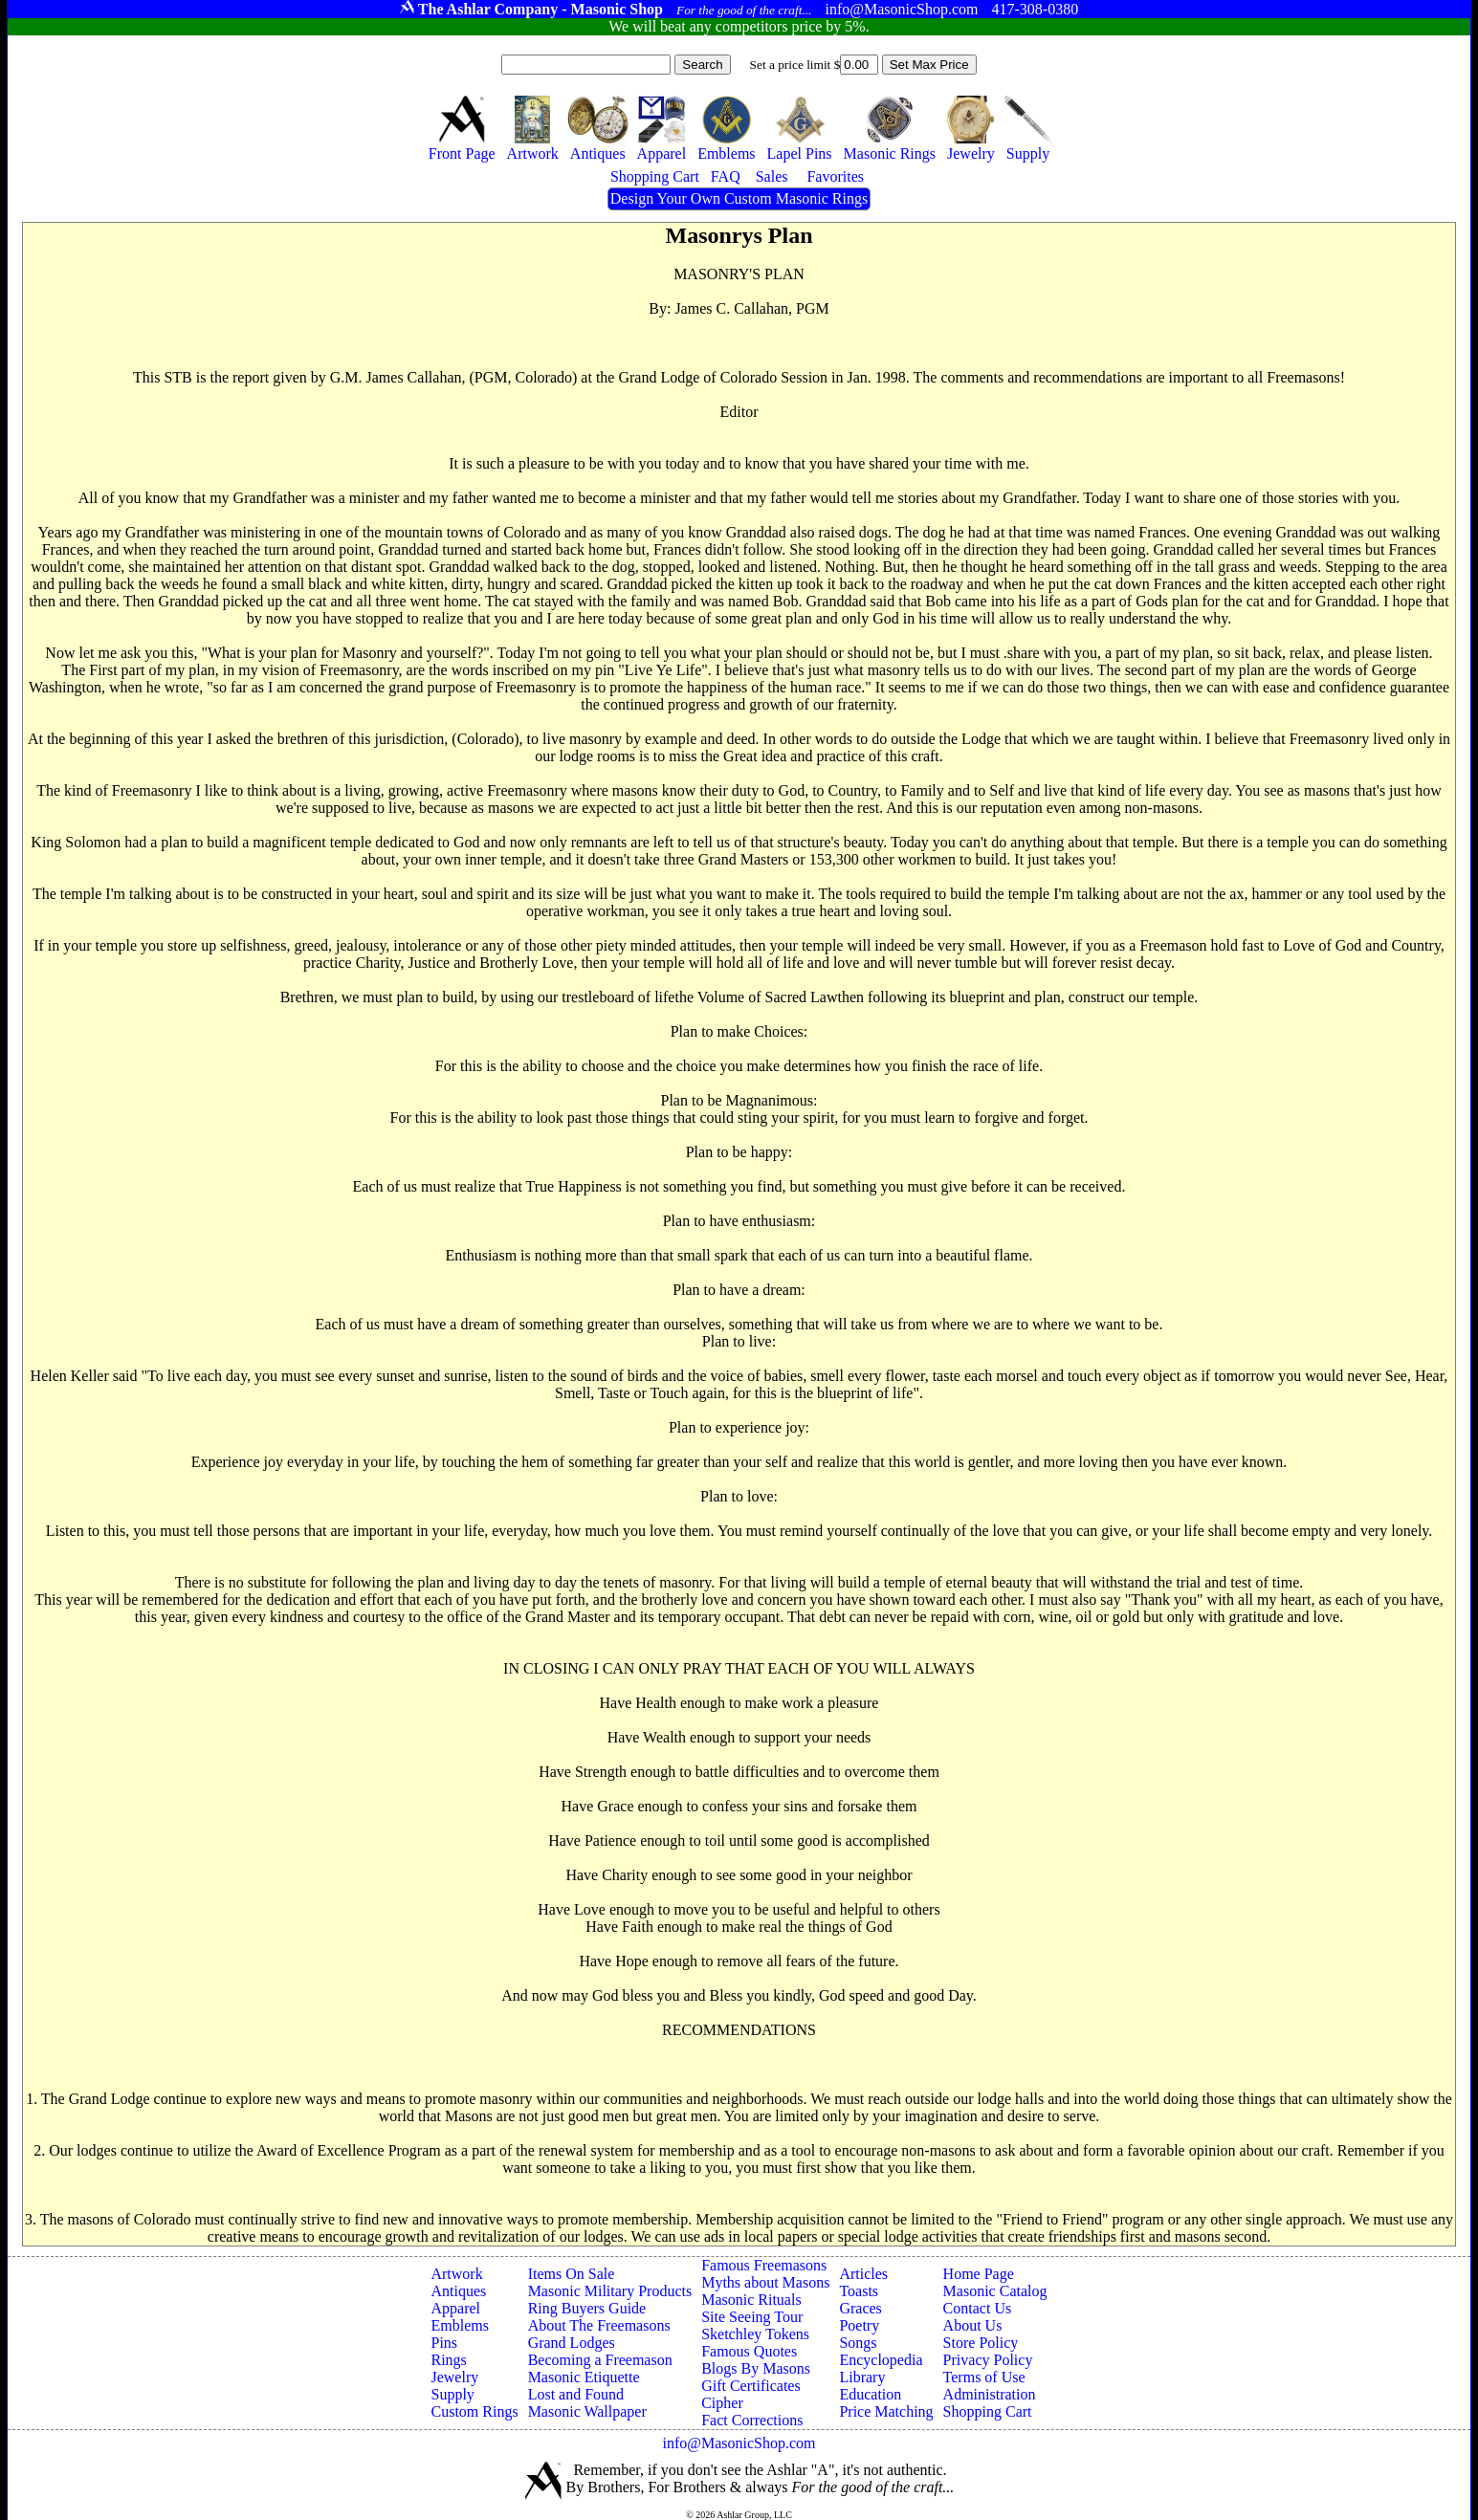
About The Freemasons (599, 2325)
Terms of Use (984, 2377)
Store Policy (981, 2342)
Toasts (858, 2291)
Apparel (455, 2308)
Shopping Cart (987, 2411)
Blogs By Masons (755, 2368)
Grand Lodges (571, 2342)
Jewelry (454, 2377)
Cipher (722, 2403)
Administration (989, 2394)
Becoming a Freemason (600, 2360)
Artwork (456, 2274)
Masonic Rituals (751, 2299)
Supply (452, 2394)
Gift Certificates (751, 2386)
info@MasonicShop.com (738, 2443)
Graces (860, 2308)
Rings (448, 2360)
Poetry (859, 2325)
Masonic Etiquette (584, 2377)
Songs (857, 2342)
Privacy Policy (988, 2360)
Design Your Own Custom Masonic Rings (739, 198)
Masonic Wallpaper (587, 2411)
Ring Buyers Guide (587, 2308)
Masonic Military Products (610, 2291)
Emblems (459, 2325)
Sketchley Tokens (755, 2334)
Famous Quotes (749, 2351)
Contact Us (977, 2308)
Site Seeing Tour (752, 2317)
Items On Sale (571, 2274)
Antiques (458, 2291)
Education (870, 2394)
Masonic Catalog (995, 2291)
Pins (443, 2342)
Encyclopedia (880, 2360)
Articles (863, 2274)
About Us (973, 2325)
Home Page (978, 2274)
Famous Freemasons (764, 2265)
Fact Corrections (752, 2420)
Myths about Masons (765, 2282)
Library (862, 2377)
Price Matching (886, 2411)
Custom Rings (474, 2411)
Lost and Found (576, 2394)
